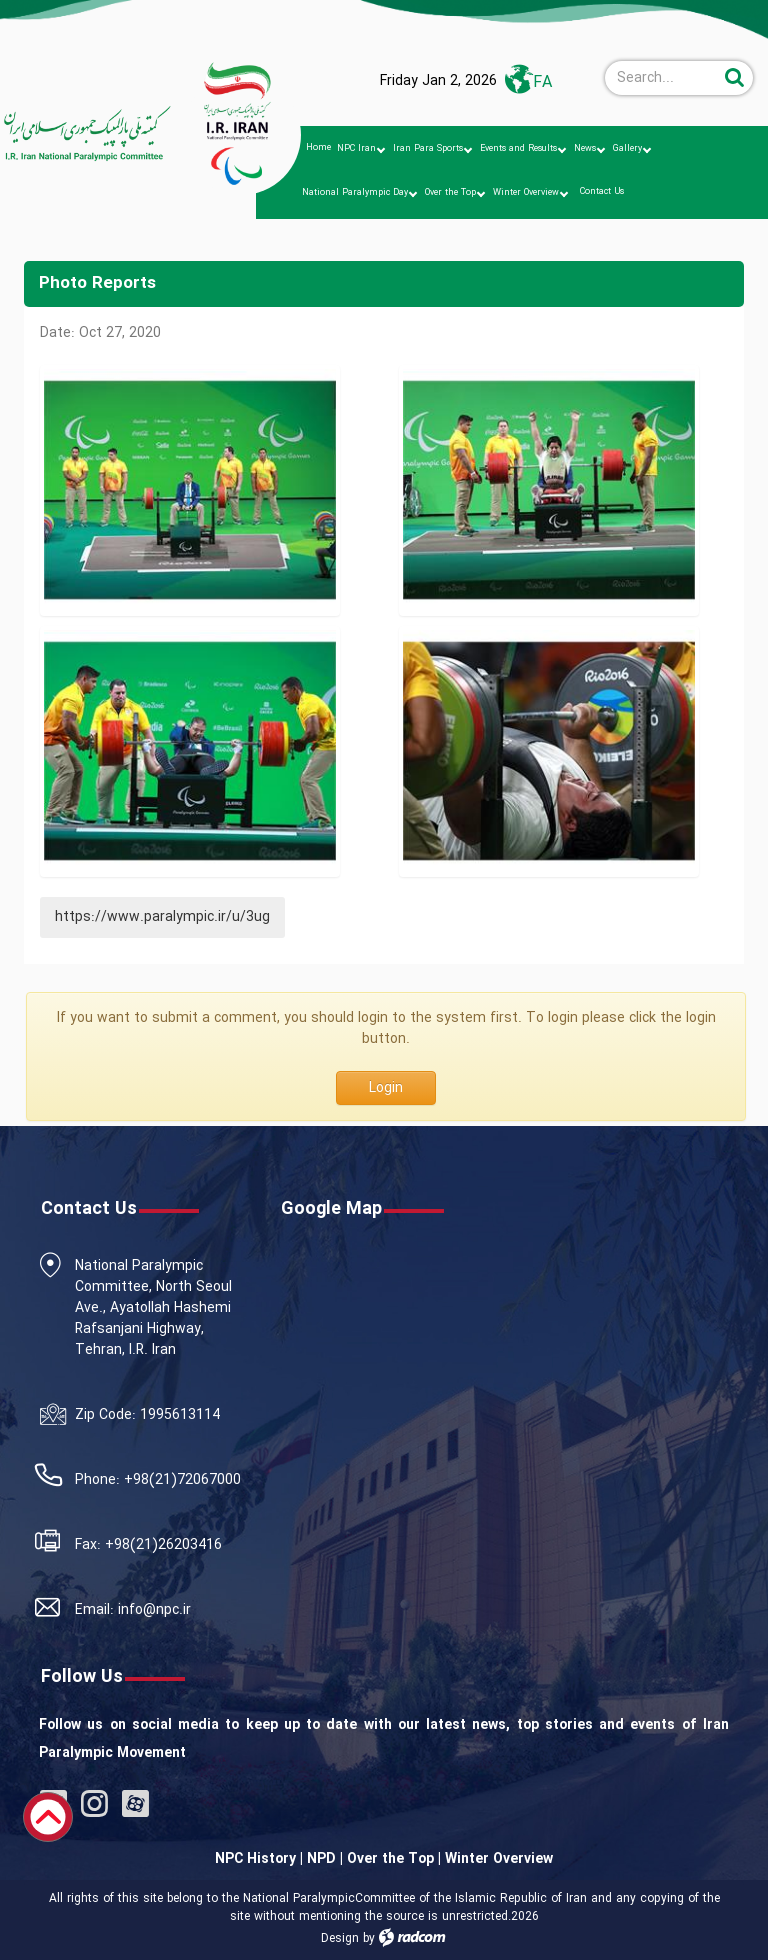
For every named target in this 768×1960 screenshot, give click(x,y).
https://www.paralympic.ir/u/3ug (162, 917)
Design (340, 1938)
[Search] (662, 78)
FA (542, 82)
